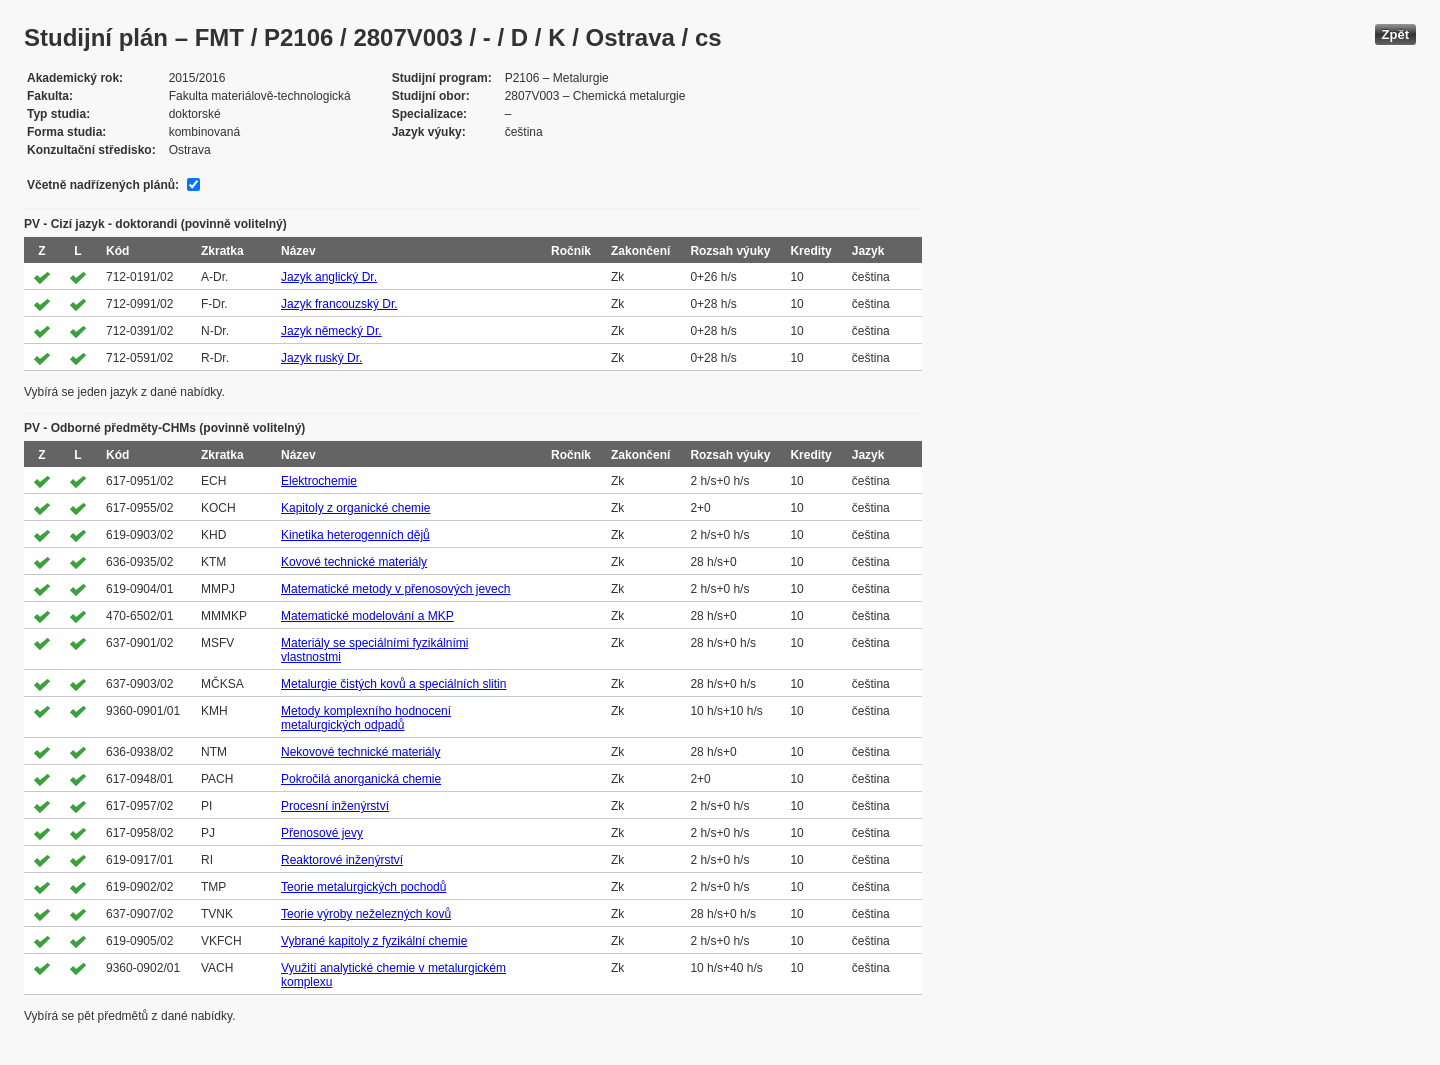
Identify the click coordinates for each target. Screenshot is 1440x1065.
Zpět (1395, 34)
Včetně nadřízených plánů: (103, 185)
